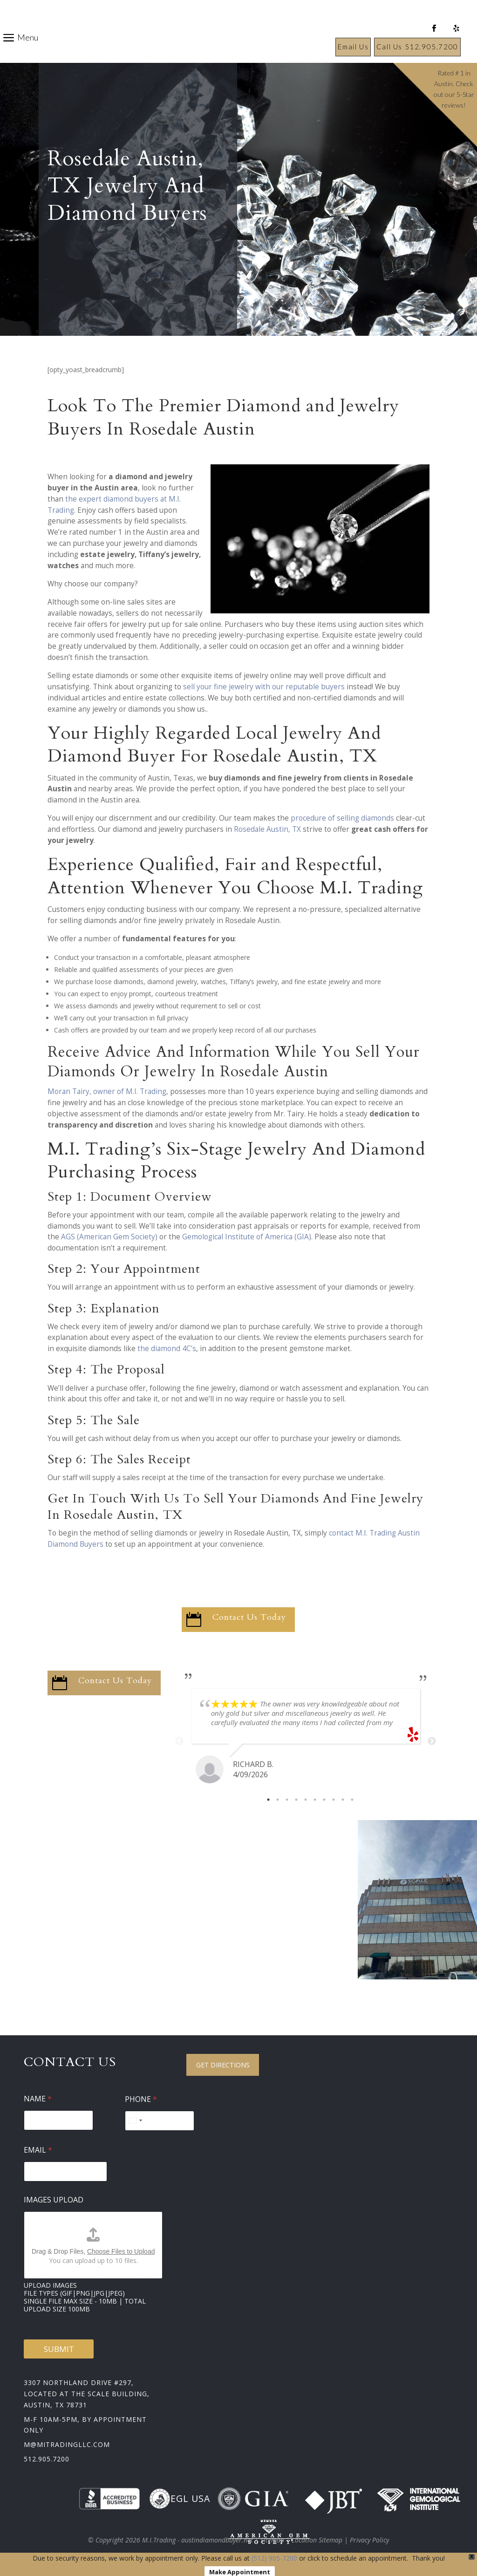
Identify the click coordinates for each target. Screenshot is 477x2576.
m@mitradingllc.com (67, 2444)
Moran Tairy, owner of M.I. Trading (107, 1091)
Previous (179, 1741)
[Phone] (159, 2121)
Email (38, 2150)
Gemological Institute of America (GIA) (246, 1237)
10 (352, 1799)
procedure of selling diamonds (342, 818)
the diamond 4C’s (166, 1348)
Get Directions (223, 2064)
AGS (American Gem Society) (109, 1237)
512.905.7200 (46, 2458)
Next (431, 1741)
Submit (59, 2349)
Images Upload (53, 2199)
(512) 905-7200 (274, 2558)
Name (38, 2098)
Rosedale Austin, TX (267, 829)
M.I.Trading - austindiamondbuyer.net (197, 2539)
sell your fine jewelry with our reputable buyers (264, 687)
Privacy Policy (369, 2539)
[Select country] (135, 2121)
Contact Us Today (249, 1617)
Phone (141, 2099)
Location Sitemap (317, 2539)
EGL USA (179, 2498)
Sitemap (272, 2539)
